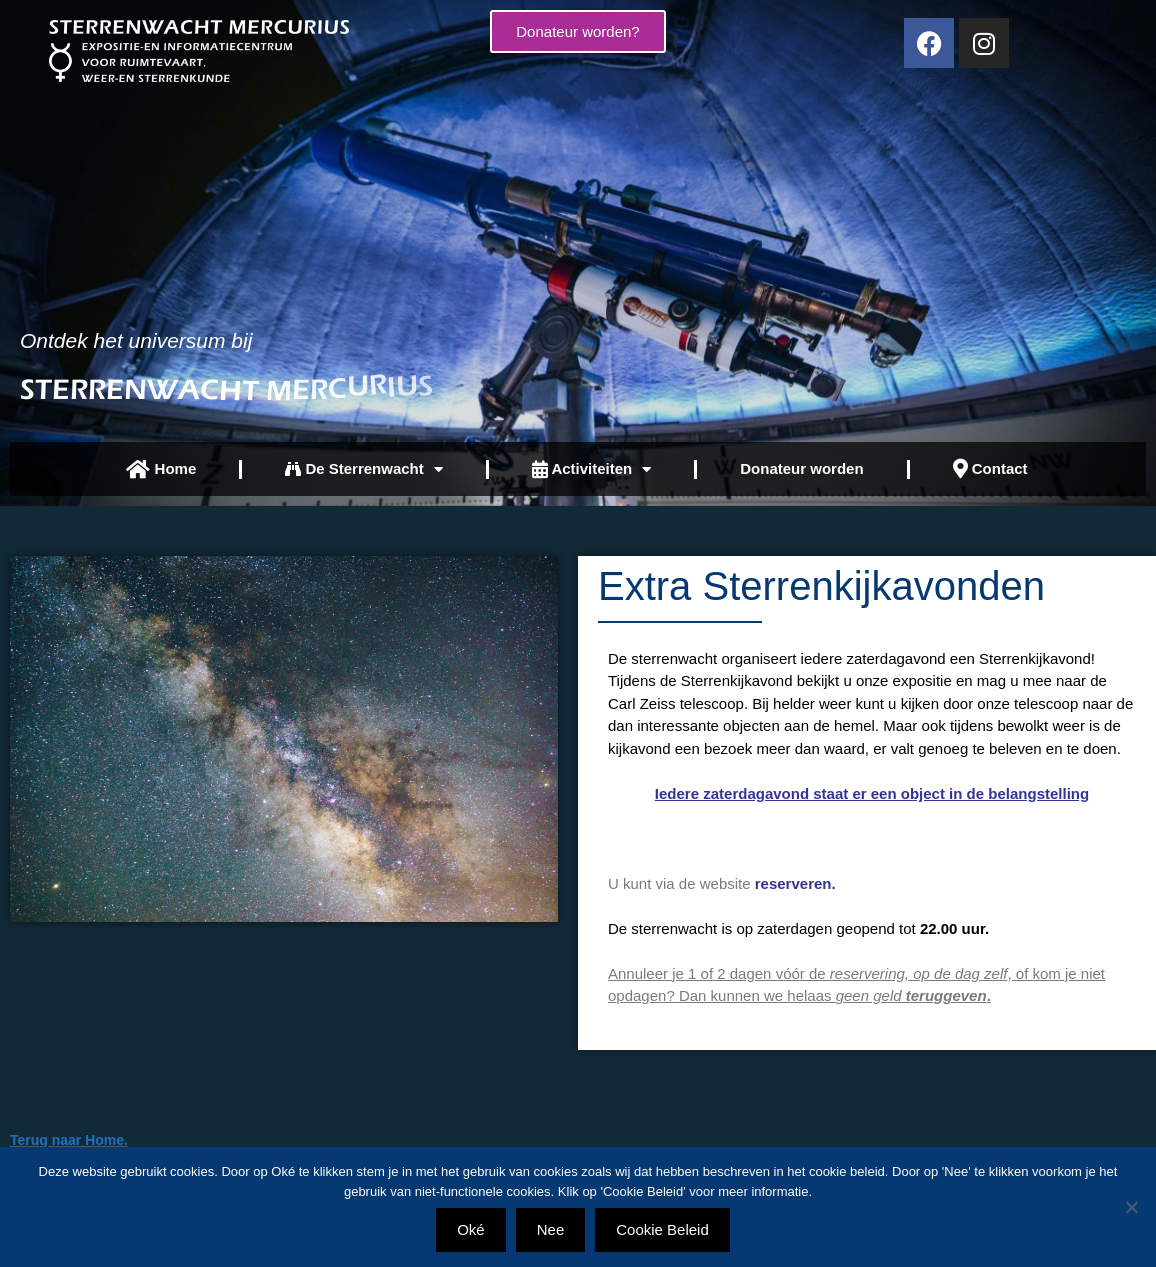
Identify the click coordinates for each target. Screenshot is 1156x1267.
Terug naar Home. (69, 1140)
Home (161, 469)
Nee (551, 1229)
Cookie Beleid (662, 1229)
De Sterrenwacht (364, 469)
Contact (990, 469)
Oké (471, 1229)
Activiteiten (591, 469)
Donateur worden (801, 468)
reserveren (793, 883)
